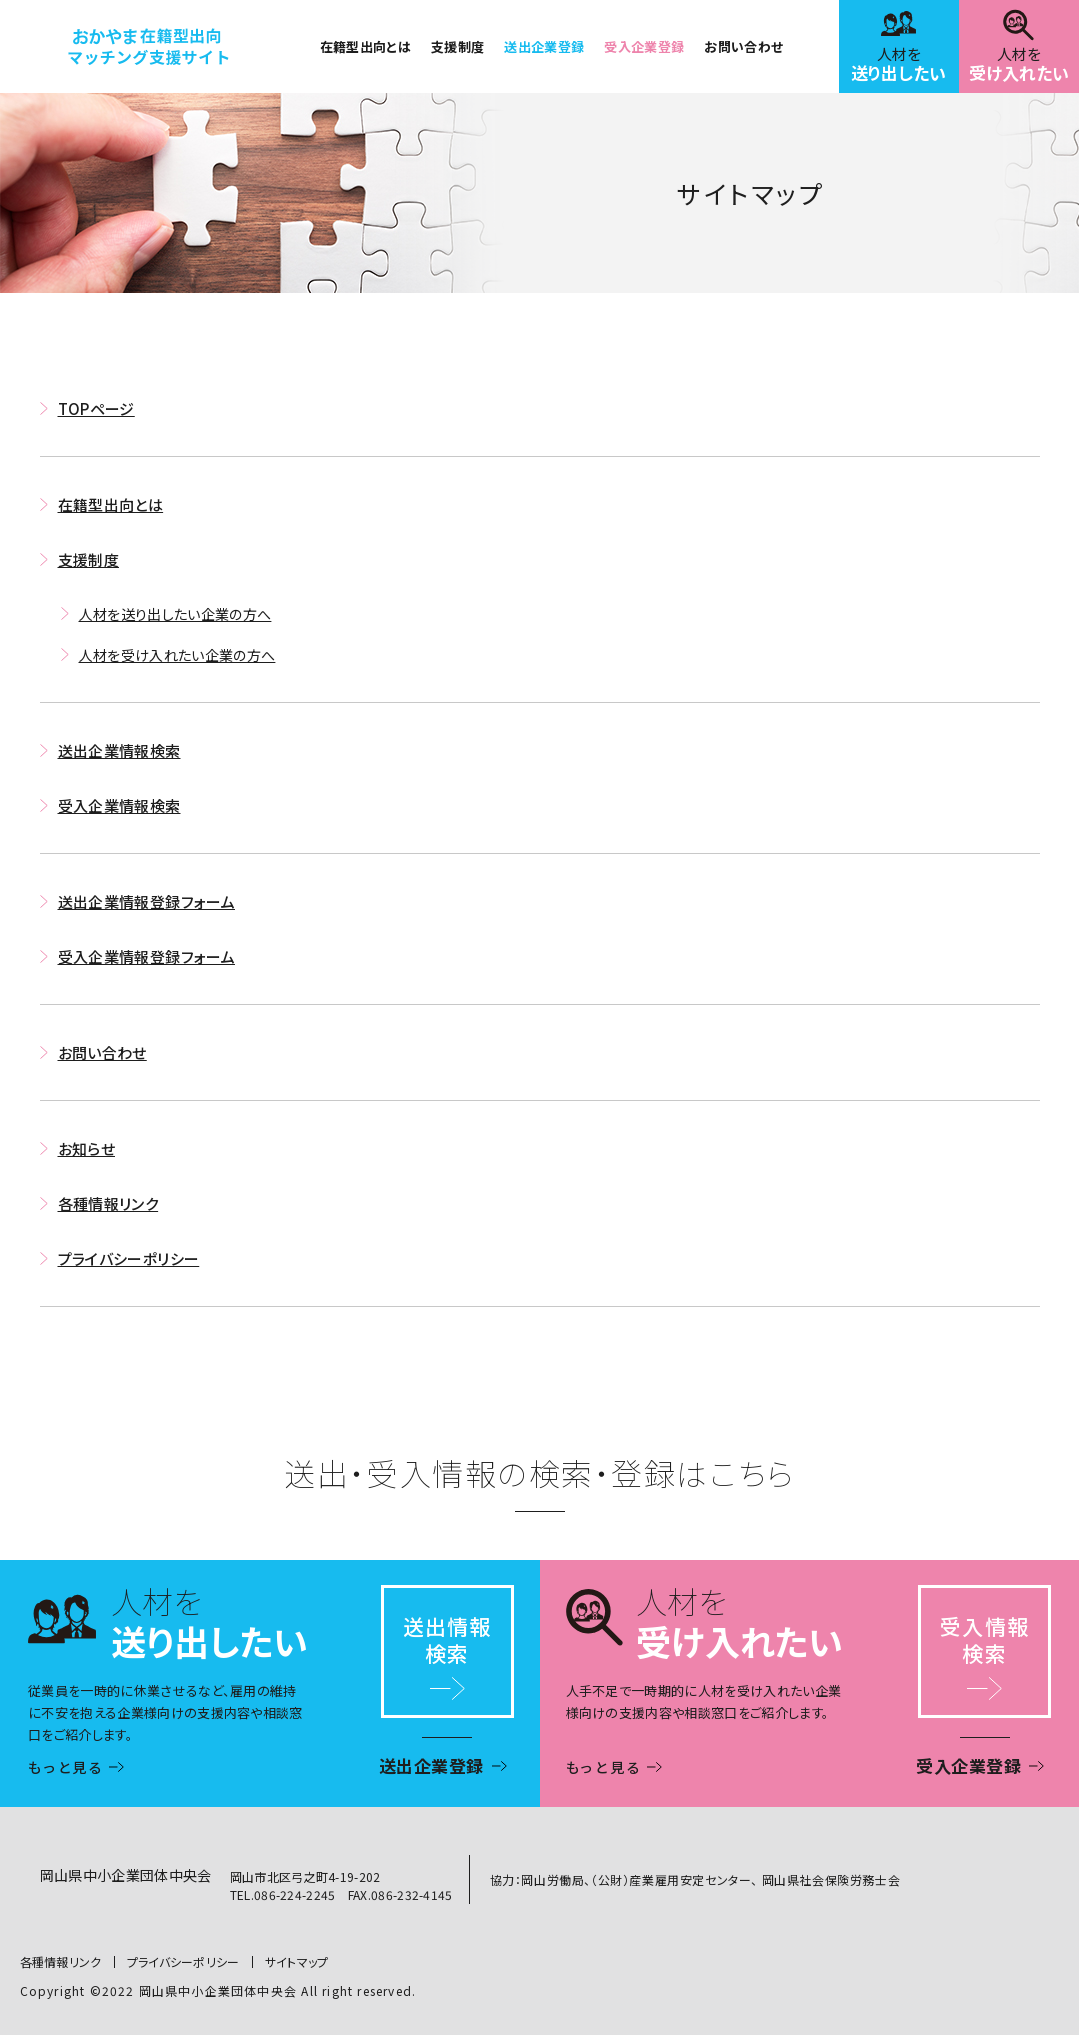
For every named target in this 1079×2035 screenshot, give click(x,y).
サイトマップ (297, 1961)
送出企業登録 (544, 46)
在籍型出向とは (365, 46)
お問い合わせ (743, 46)
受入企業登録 (644, 46)
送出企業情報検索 (119, 750)
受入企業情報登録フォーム (147, 956)
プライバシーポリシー (129, 1258)
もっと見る (66, 1767)
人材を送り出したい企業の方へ (175, 614)
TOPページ (96, 408)
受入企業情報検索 (119, 805)
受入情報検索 (984, 1639)
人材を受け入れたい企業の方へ (177, 655)
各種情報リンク (108, 1203)
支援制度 (457, 46)
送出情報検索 (447, 1639)
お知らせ (87, 1148)
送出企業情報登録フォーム (147, 901)
